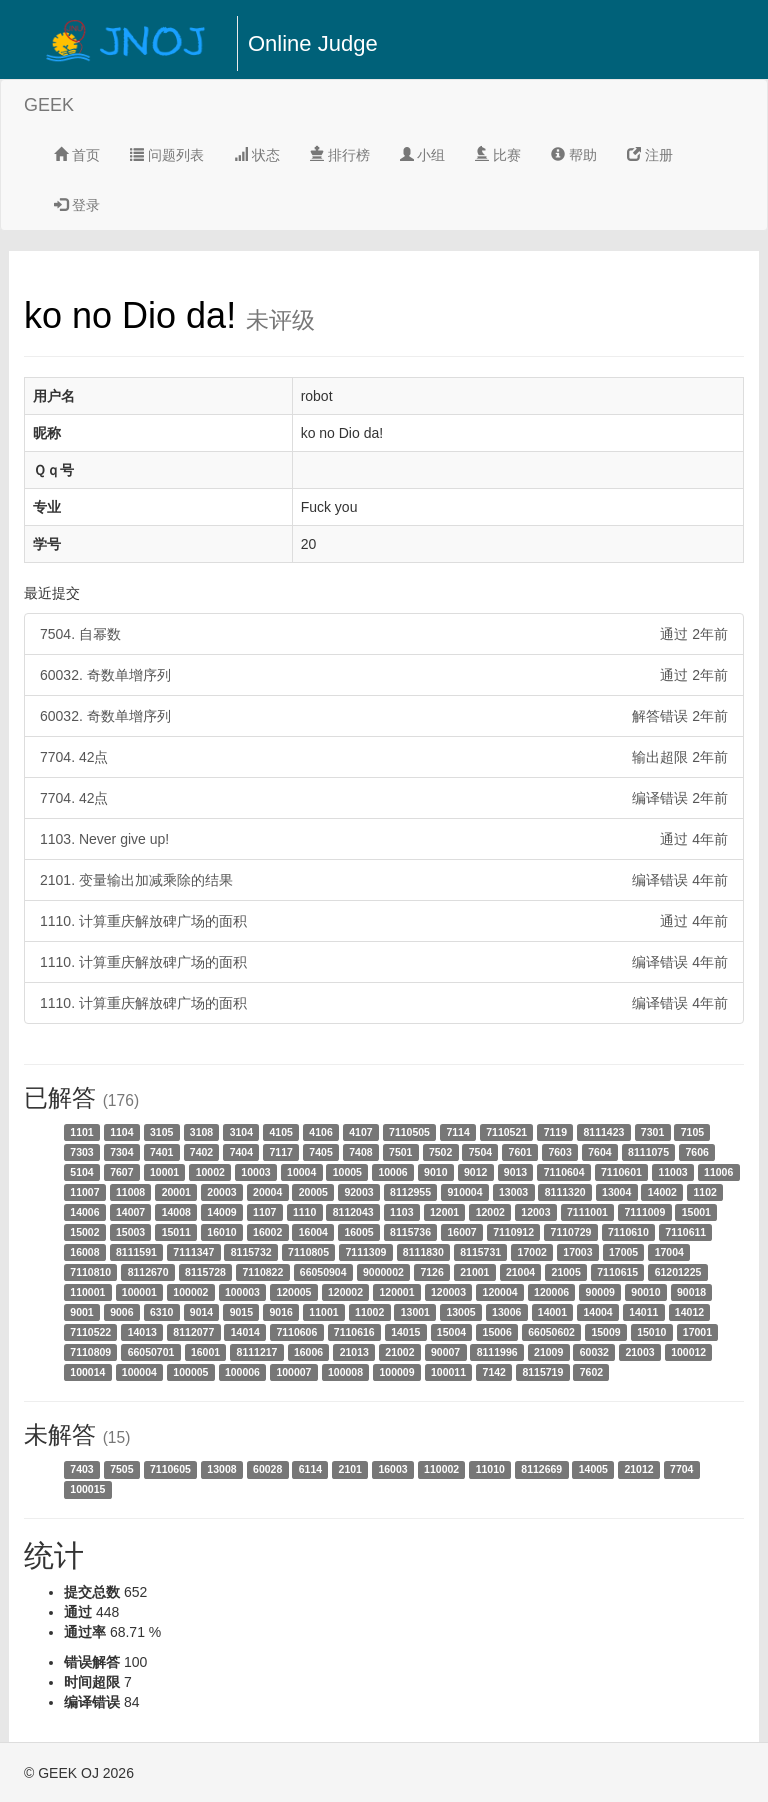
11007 (84, 1192)
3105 (161, 1132)
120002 (345, 1292)
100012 (688, 1352)
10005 (347, 1172)
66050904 (323, 1272)
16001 (205, 1352)
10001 (164, 1172)
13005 (460, 1312)
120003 (448, 1292)
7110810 (90, 1272)
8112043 (353, 1212)
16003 (392, 1469)
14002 (662, 1192)
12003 (535, 1212)
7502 (440, 1152)
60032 (594, 1352)
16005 (358, 1232)
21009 (548, 1352)
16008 (84, 1252)
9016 (281, 1312)
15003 (130, 1232)
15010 (651, 1332)
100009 (396, 1372)
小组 (423, 155)
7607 (121, 1172)
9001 (81, 1312)
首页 (77, 155)
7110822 (262, 1272)
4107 (360, 1132)
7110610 (628, 1232)
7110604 (564, 1172)
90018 (691, 1292)
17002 (532, 1252)
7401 (161, 1152)
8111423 (603, 1132)
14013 (142, 1332)
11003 (672, 1172)
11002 (369, 1312)
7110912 (513, 1232)
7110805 (308, 1252)
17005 (623, 1252)
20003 (221, 1192)
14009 (221, 1212)
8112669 (541, 1469)
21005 (566, 1272)
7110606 (296, 1332)
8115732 (251, 1252)
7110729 (571, 1232)
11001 (323, 1312)
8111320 (565, 1192)
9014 (201, 1312)
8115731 (480, 1252)
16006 (308, 1352)
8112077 (193, 1332)
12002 (490, 1212)
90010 (645, 1292)
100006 (242, 1372)
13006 (506, 1312)
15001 (696, 1212)
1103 (401, 1212)
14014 (245, 1332)
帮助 (574, 155)
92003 (358, 1192)
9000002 (383, 1272)
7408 (360, 1152)
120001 (396, 1292)
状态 (257, 155)
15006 (497, 1332)
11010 (490, 1469)
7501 (400, 1152)
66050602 (551, 1332)
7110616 (354, 1332)
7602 (591, 1372)
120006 (551, 1292)
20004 (267, 1192)
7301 (652, 1132)
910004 (464, 1192)
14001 (552, 1312)
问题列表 (167, 155)
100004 (139, 1372)
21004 (520, 1272)
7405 (320, 1152)
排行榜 (340, 155)
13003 (513, 1192)
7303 (81, 1152)
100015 (87, 1489)
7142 (494, 1372)
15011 (176, 1232)
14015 (405, 1332)
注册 (650, 155)
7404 (241, 1152)
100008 (345, 1372)
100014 (87, 1372)
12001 (444, 1212)
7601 (520, 1152)
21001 (474, 1272)
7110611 (685, 1232)
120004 (500, 1292)
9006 (121, 1312)
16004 (313, 1232)
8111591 (136, 1252)
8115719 (542, 1372)
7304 (121, 1152)
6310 (161, 1312)
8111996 (497, 1352)
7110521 (506, 1132)
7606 (696, 1152)
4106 (320, 1132)
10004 (301, 1172)
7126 (431, 1272)
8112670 (148, 1272)
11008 (130, 1192)
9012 (475, 1172)
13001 (415, 1312)
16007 (461, 1232)
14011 (643, 1312)
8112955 (410, 1192)
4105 (281, 1132)
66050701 (151, 1352)
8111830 (423, 1252)
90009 (600, 1292)
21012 (638, 1469)
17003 (577, 1252)
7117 (281, 1152)
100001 (139, 1292)
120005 (293, 1292)
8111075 (648, 1152)
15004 (451, 1332)
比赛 (498, 155)
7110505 (409, 1132)
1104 (121, 1132)
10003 (255, 1172)
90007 (445, 1352)
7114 (457, 1132)
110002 (441, 1469)
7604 (599, 1152)
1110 (304, 1212)
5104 (81, 1172)
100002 (190, 1292)
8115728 (205, 1272)
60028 (267, 1469)
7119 (555, 1132)
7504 (480, 1152)
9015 (241, 1312)
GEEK (49, 105)
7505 (121, 1469)
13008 (221, 1469)
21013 (354, 1352)
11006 (718, 1172)
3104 (241, 1132)
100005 (190, 1372)
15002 (84, 1232)
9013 (515, 1172)
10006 (392, 1172)
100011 (448, 1372)
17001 (697, 1332)
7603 (559, 1152)
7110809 (90, 1352)
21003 (639, 1352)
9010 (435, 1172)
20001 (176, 1192)
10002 (210, 1172)
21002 (399, 1352)
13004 (616, 1192)
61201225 (678, 1272)
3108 (201, 1132)
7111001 (587, 1212)
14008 (176, 1212)
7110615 (617, 1272)
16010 (221, 1232)
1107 (264, 1212)
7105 (692, 1132)
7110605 (170, 1469)
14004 (597, 1312)
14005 (593, 1469)
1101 (81, 1132)
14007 (130, 1212)
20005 (313, 1192)
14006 (84, 1212)
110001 (87, 1292)
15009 (605, 1332)
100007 (293, 1372)
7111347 (193, 1252)
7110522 (90, 1332)
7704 (681, 1469)
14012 (689, 1312)
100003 (242, 1292)
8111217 (257, 1352)
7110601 (621, 1172)
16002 (267, 1232)
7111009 (644, 1212)
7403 (81, 1469)
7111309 (365, 1252)
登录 (77, 205)
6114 (310, 1469)
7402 (201, 1152)
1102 (704, 1192)
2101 (350, 1469)
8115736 (410, 1232)
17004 (669, 1252)
